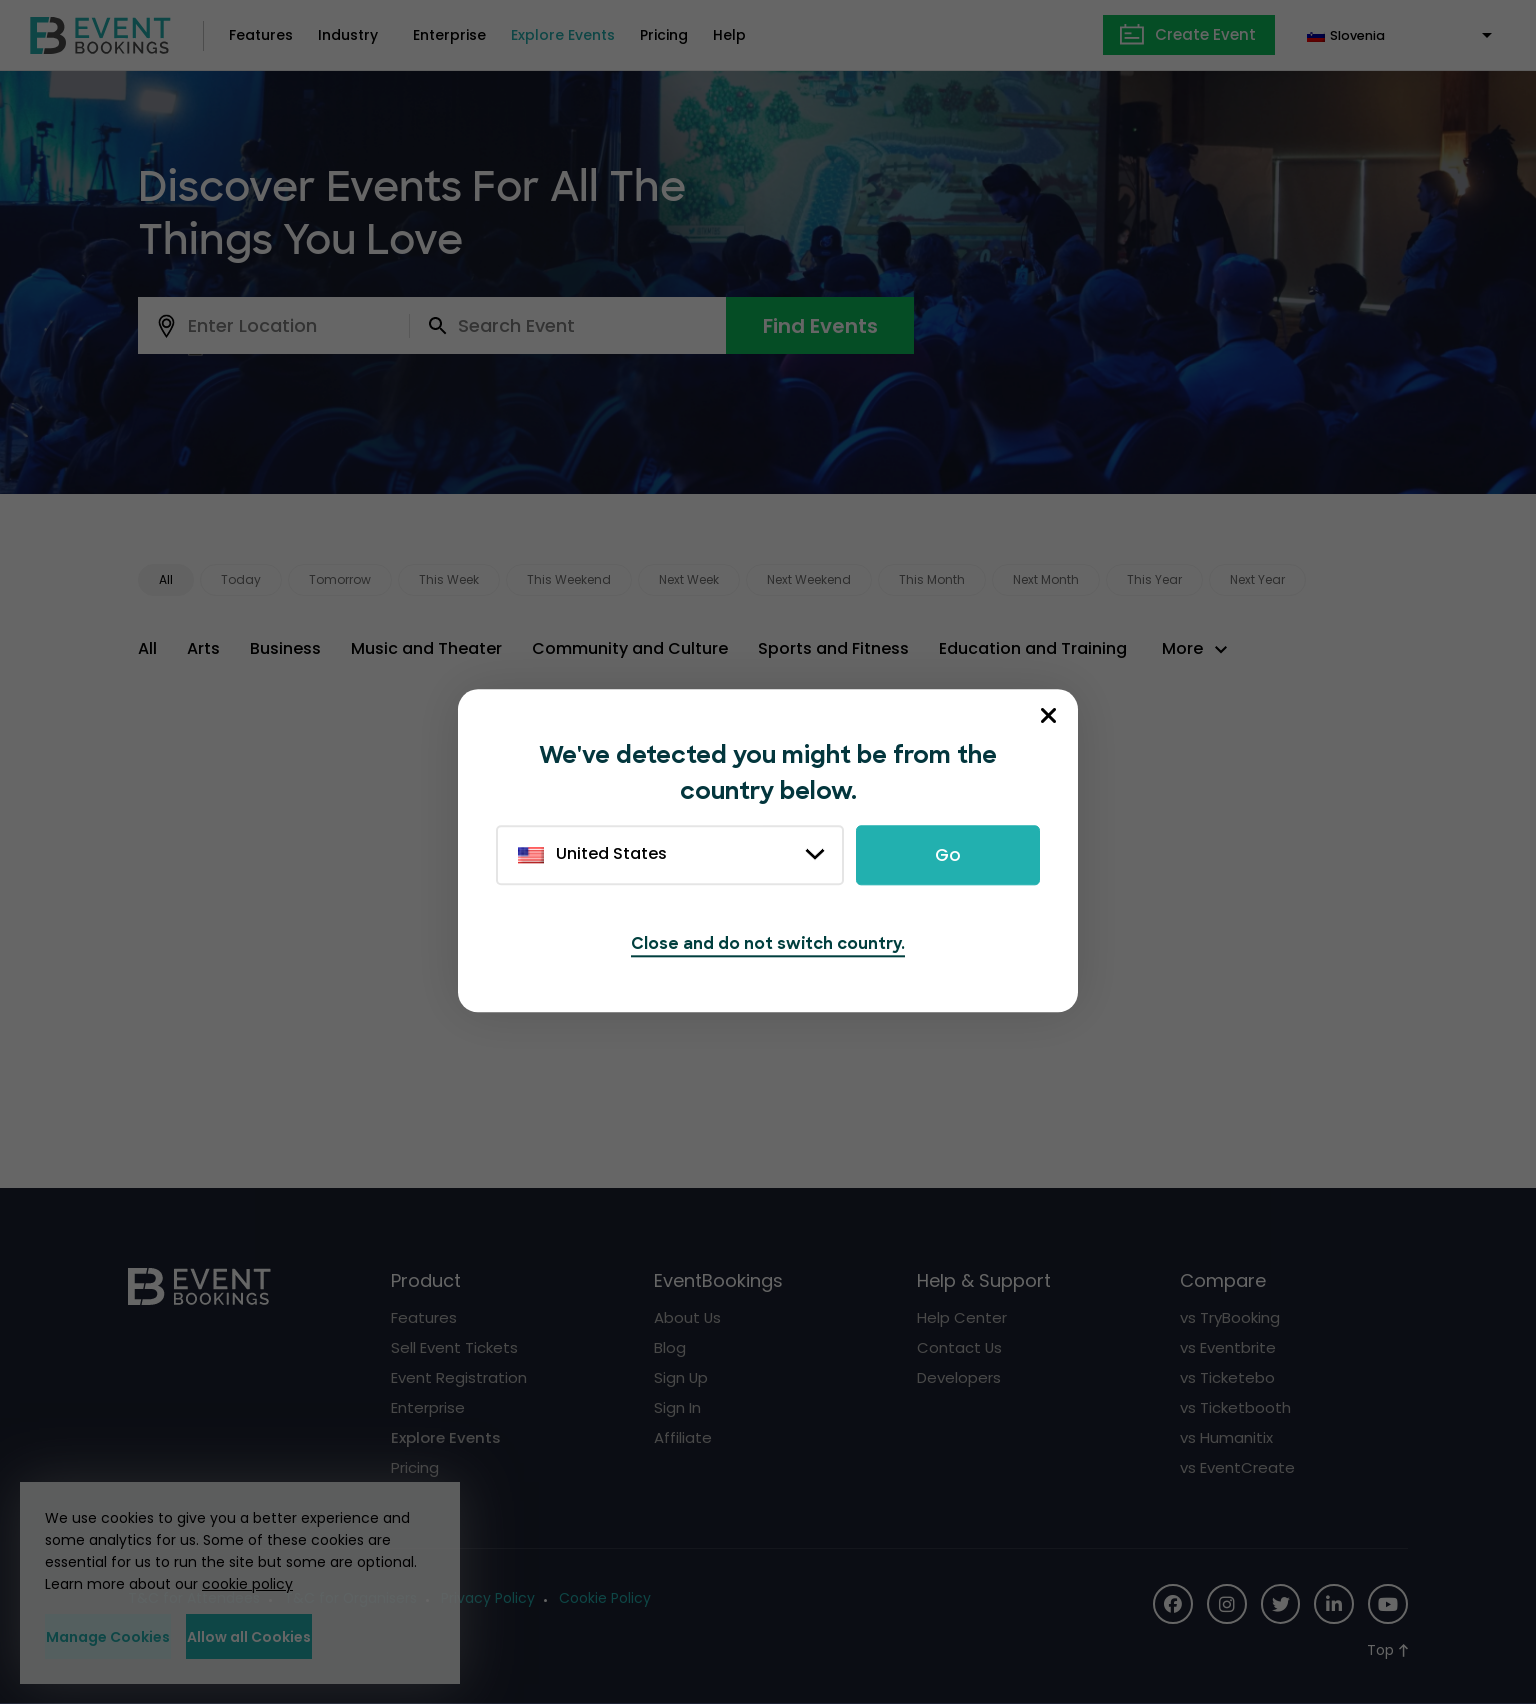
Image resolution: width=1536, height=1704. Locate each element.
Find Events (820, 326)
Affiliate (683, 1437)
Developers (959, 1377)
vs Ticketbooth (1235, 1407)
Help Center (962, 1317)
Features (261, 35)
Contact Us (960, 1347)
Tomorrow (340, 579)
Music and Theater (426, 648)
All (166, 579)
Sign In (677, 1407)
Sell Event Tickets (454, 1347)
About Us (688, 1317)
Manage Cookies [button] (137, 1637)
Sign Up (681, 1377)
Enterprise (449, 35)
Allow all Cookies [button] (335, 1637)
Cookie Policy (606, 1598)
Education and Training (1033, 648)
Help (729, 35)
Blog (670, 1347)
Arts (203, 648)
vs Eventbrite (1228, 1347)
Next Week (689, 579)
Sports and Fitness (833, 648)
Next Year (1257, 579)
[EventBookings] (100, 33)
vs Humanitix (1226, 1437)
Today (241, 579)
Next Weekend (809, 579)
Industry (348, 35)
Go (948, 856)
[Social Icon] (1172, 1604)
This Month (932, 579)
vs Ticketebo (1227, 1377)
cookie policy (247, 1585)
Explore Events (563, 35)
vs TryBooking (1230, 1317)
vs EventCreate (1237, 1467)
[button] (1197, 648)
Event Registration (459, 1377)
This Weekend (569, 579)
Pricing (664, 35)
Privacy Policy (489, 1598)
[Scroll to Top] (1387, 1650)
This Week (449, 579)
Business (285, 648)
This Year (1154, 579)
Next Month (1046, 579)
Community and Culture (630, 648)
